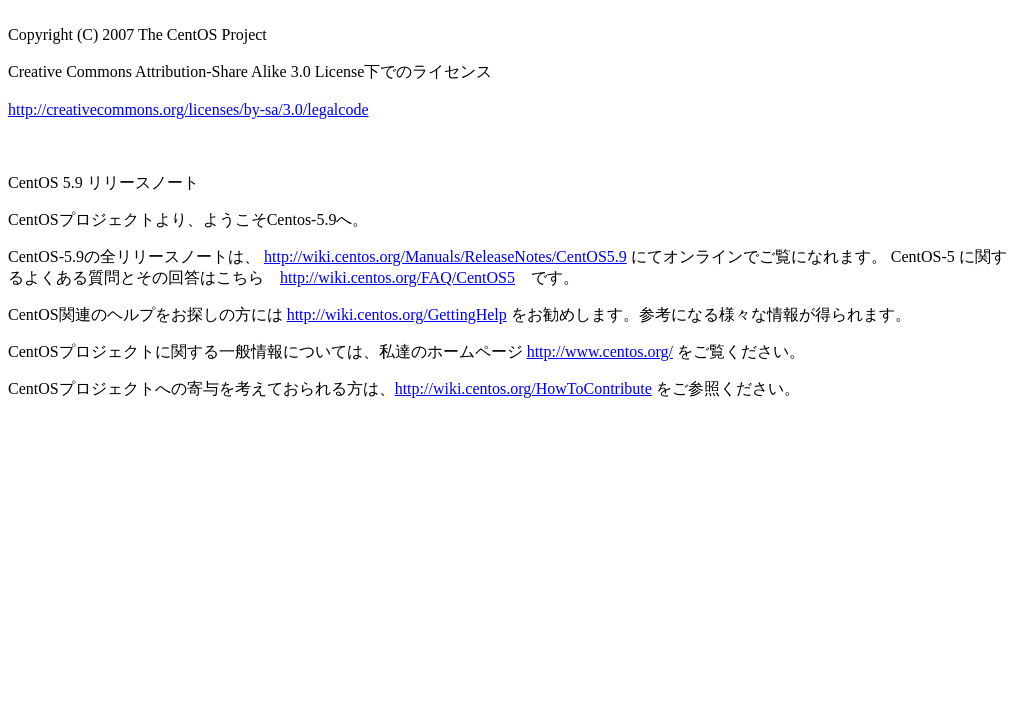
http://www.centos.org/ (600, 351)
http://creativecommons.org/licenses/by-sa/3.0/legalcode (188, 109)
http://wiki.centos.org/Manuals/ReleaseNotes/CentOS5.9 (445, 256)
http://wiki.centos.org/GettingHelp (397, 314)
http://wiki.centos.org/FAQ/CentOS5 (397, 277)
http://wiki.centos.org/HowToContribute (523, 388)
